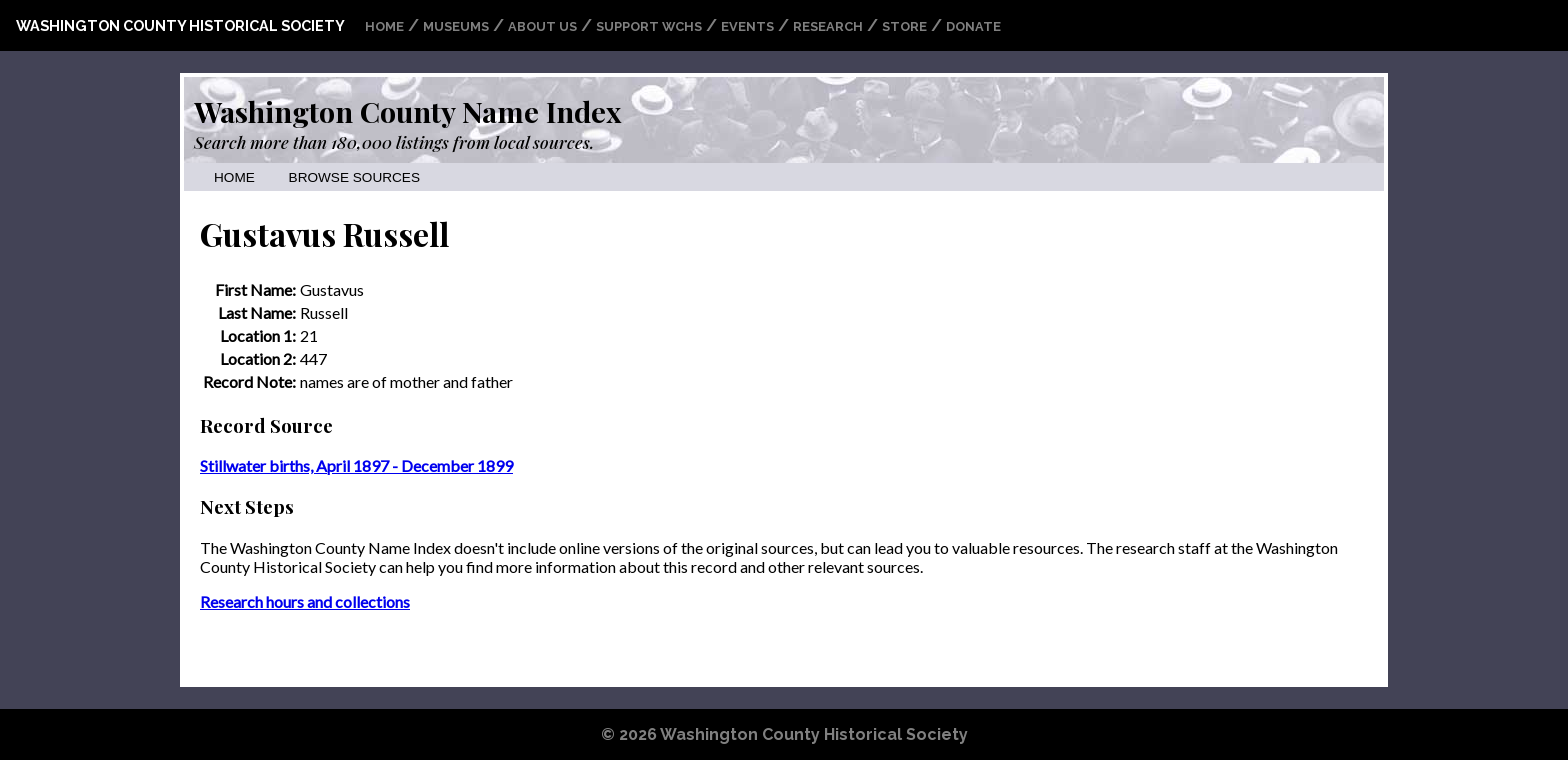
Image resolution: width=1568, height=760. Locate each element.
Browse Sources (354, 177)
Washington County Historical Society (180, 25)
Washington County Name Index (407, 111)
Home (384, 26)
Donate (973, 26)
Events (747, 26)
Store (904, 26)
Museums (456, 26)
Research (828, 26)
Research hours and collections (305, 601)
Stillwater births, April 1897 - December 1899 (356, 465)
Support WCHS (649, 26)
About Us (542, 26)
